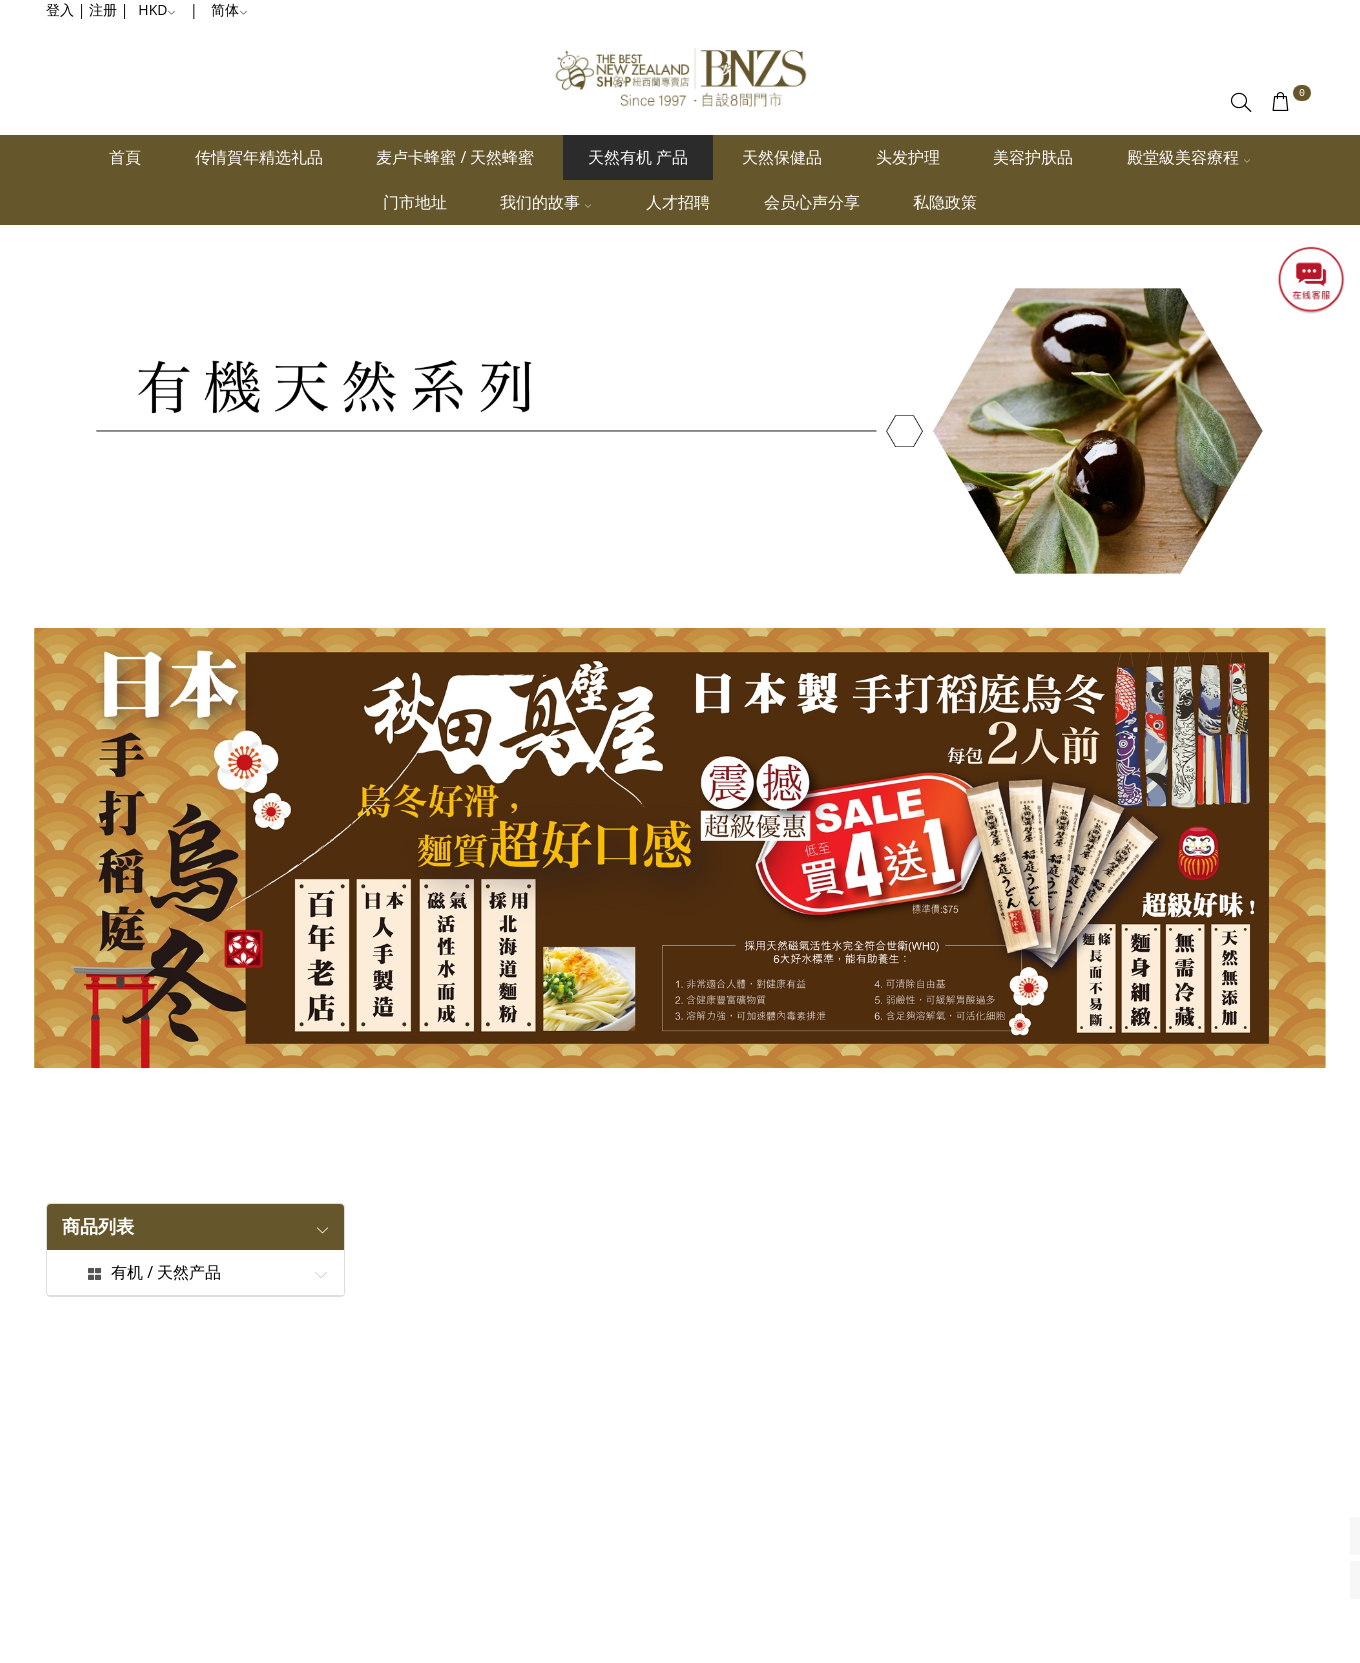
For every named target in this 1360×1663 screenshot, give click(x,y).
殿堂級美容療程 (1189, 157)
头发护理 (908, 157)
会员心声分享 (812, 202)
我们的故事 (546, 202)
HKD (157, 9)
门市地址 (415, 202)
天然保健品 (782, 157)
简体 (229, 9)
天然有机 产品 (638, 157)
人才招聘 (678, 202)
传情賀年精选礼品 (259, 157)
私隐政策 (945, 202)
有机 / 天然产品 (166, 1273)
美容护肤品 (1033, 157)
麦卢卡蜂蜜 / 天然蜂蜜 (455, 157)
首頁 (125, 157)
